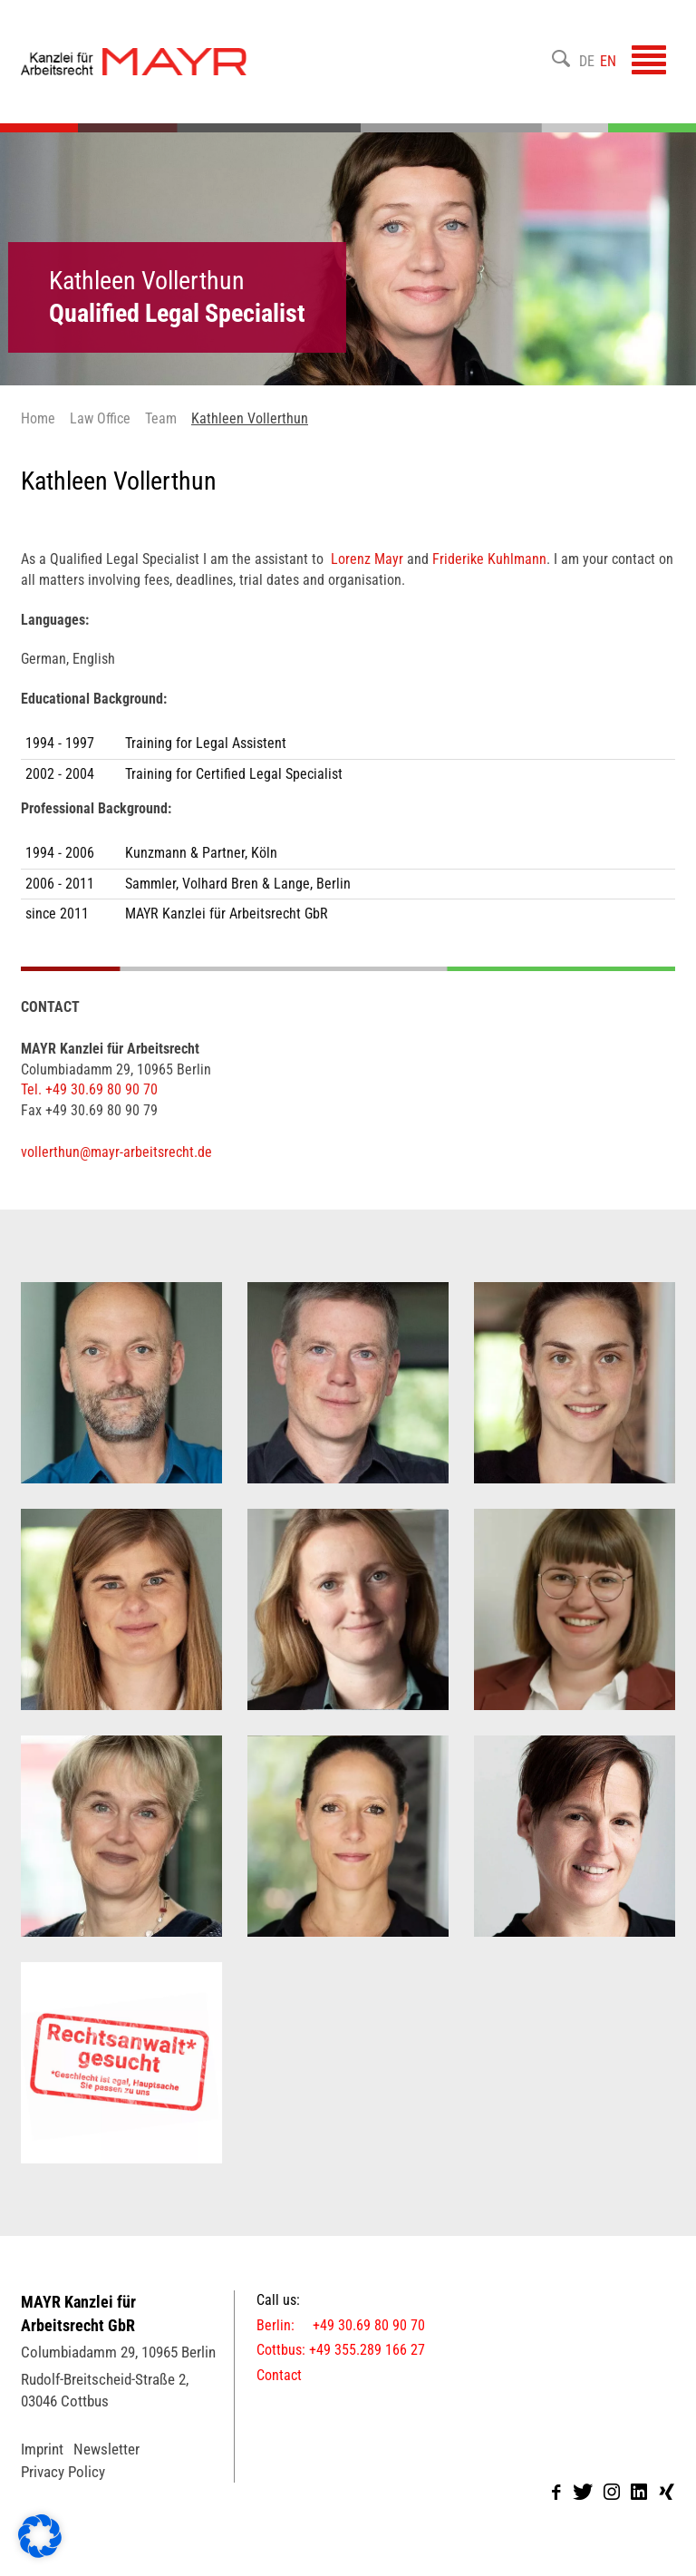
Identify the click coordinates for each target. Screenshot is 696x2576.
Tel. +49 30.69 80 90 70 (89, 1089)
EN (608, 61)
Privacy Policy (63, 2472)
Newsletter (106, 2449)
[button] (40, 2536)
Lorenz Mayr (367, 559)
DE (586, 61)
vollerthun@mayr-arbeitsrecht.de (116, 1152)
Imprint (42, 2449)
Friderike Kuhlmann (487, 559)
